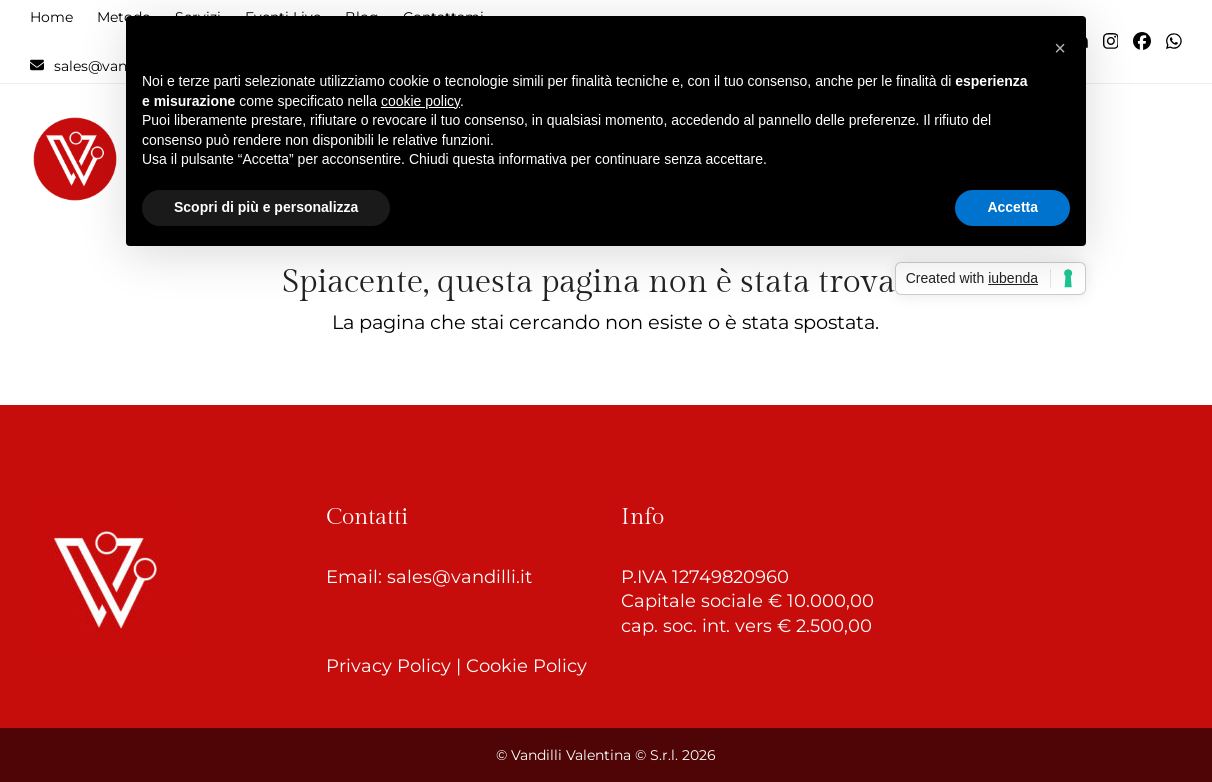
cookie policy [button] (420, 101)
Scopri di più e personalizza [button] (266, 207)
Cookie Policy (526, 666)
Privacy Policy (388, 666)
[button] (1060, 48)
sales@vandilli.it (459, 577)
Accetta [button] (1012, 207)
